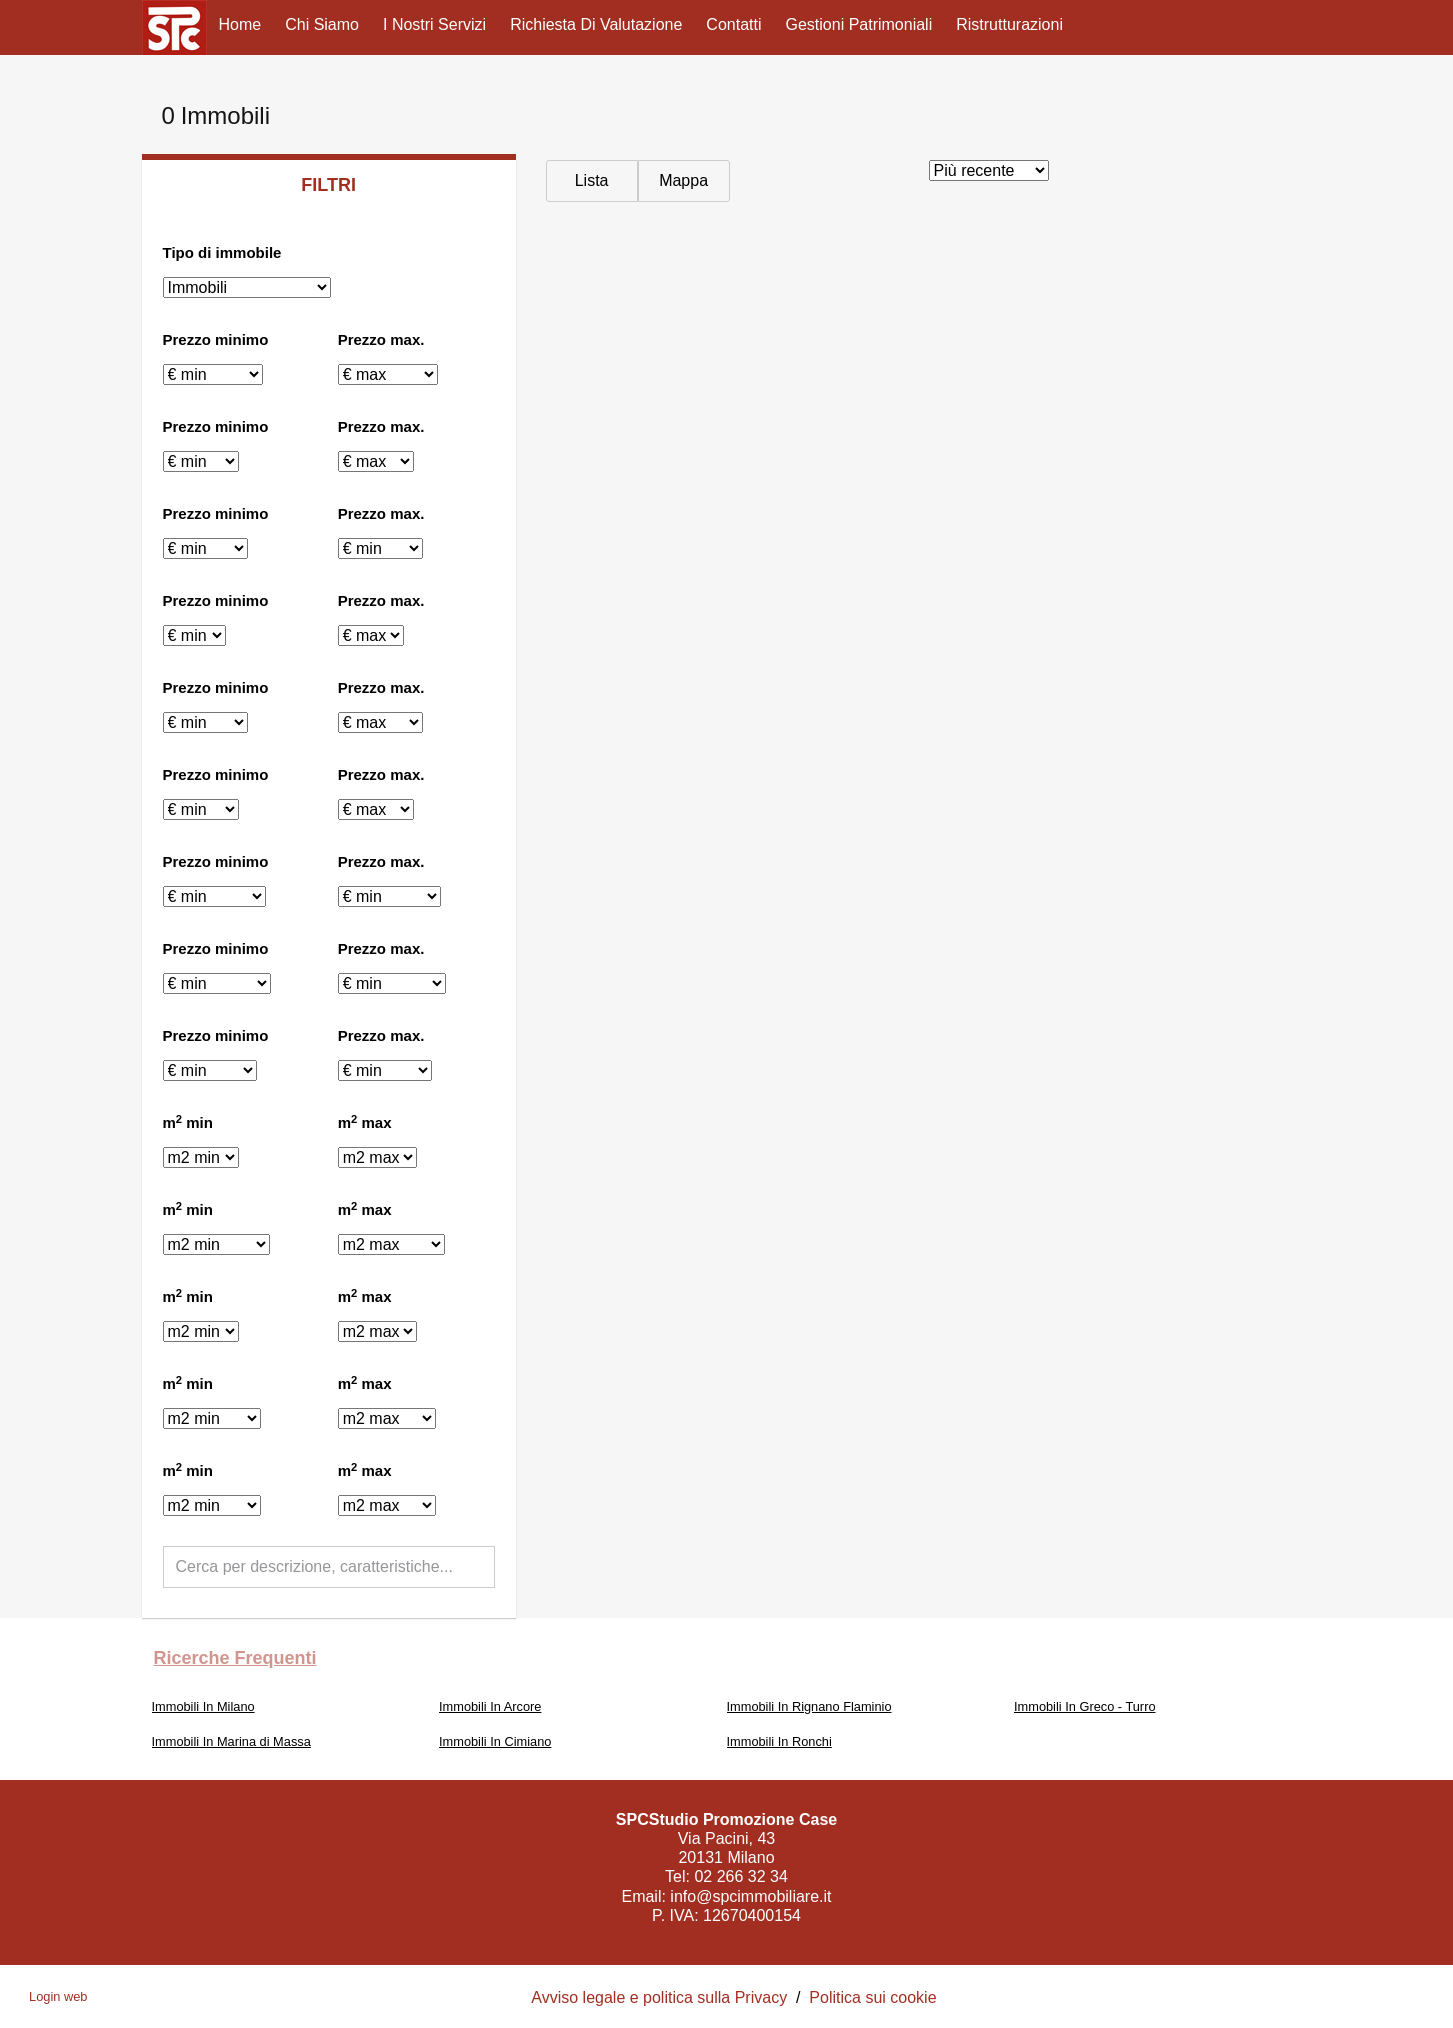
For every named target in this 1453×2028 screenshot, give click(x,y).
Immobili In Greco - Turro (1085, 1706)
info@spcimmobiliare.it (750, 1896)
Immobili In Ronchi (779, 1741)
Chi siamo (322, 24)
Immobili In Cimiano (495, 1741)
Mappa (683, 180)
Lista (592, 180)
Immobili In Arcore (490, 1706)
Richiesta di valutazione (596, 24)
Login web (58, 1996)
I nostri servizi (434, 24)
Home (240, 24)
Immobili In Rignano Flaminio (809, 1706)
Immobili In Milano (203, 1706)
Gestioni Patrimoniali (859, 24)
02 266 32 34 (740, 1876)
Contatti (733, 24)
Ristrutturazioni (1009, 24)
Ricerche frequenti (235, 1658)
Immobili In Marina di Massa (231, 1741)
